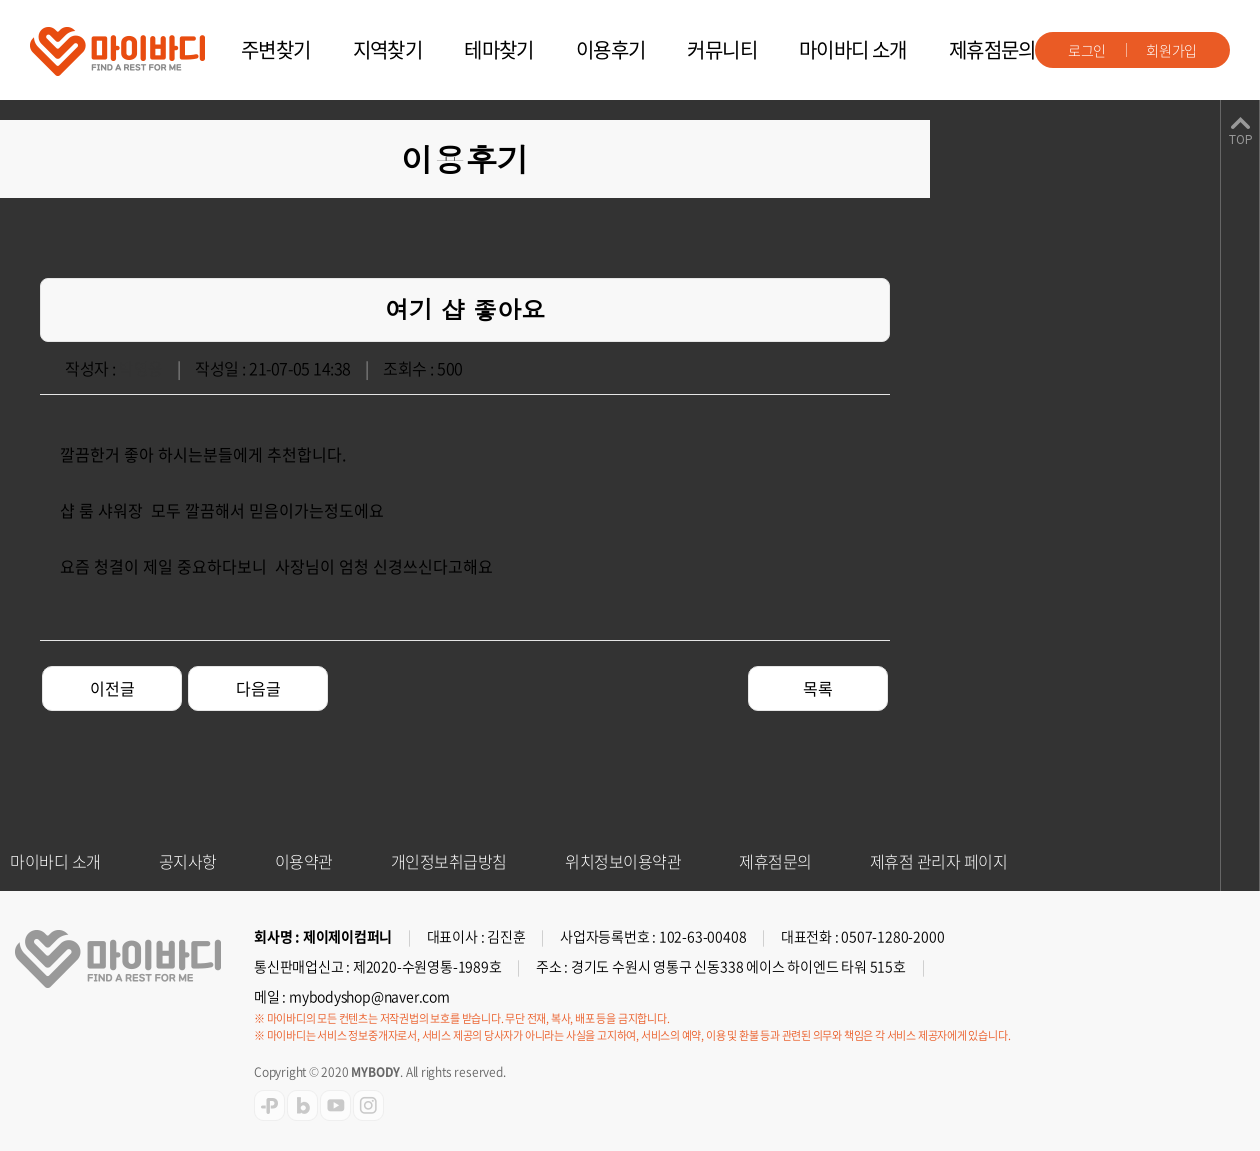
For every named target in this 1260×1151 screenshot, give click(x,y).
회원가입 (1171, 50)
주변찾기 (276, 49)
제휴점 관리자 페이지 (939, 861)
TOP (1240, 140)
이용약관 (304, 861)
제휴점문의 (992, 49)
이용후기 (611, 49)
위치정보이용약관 (623, 861)
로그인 (1087, 50)
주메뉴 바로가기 (0, 0)
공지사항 (188, 861)
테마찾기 (499, 49)
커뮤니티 (722, 49)
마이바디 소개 (853, 49)
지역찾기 (388, 49)
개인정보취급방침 (449, 861)
